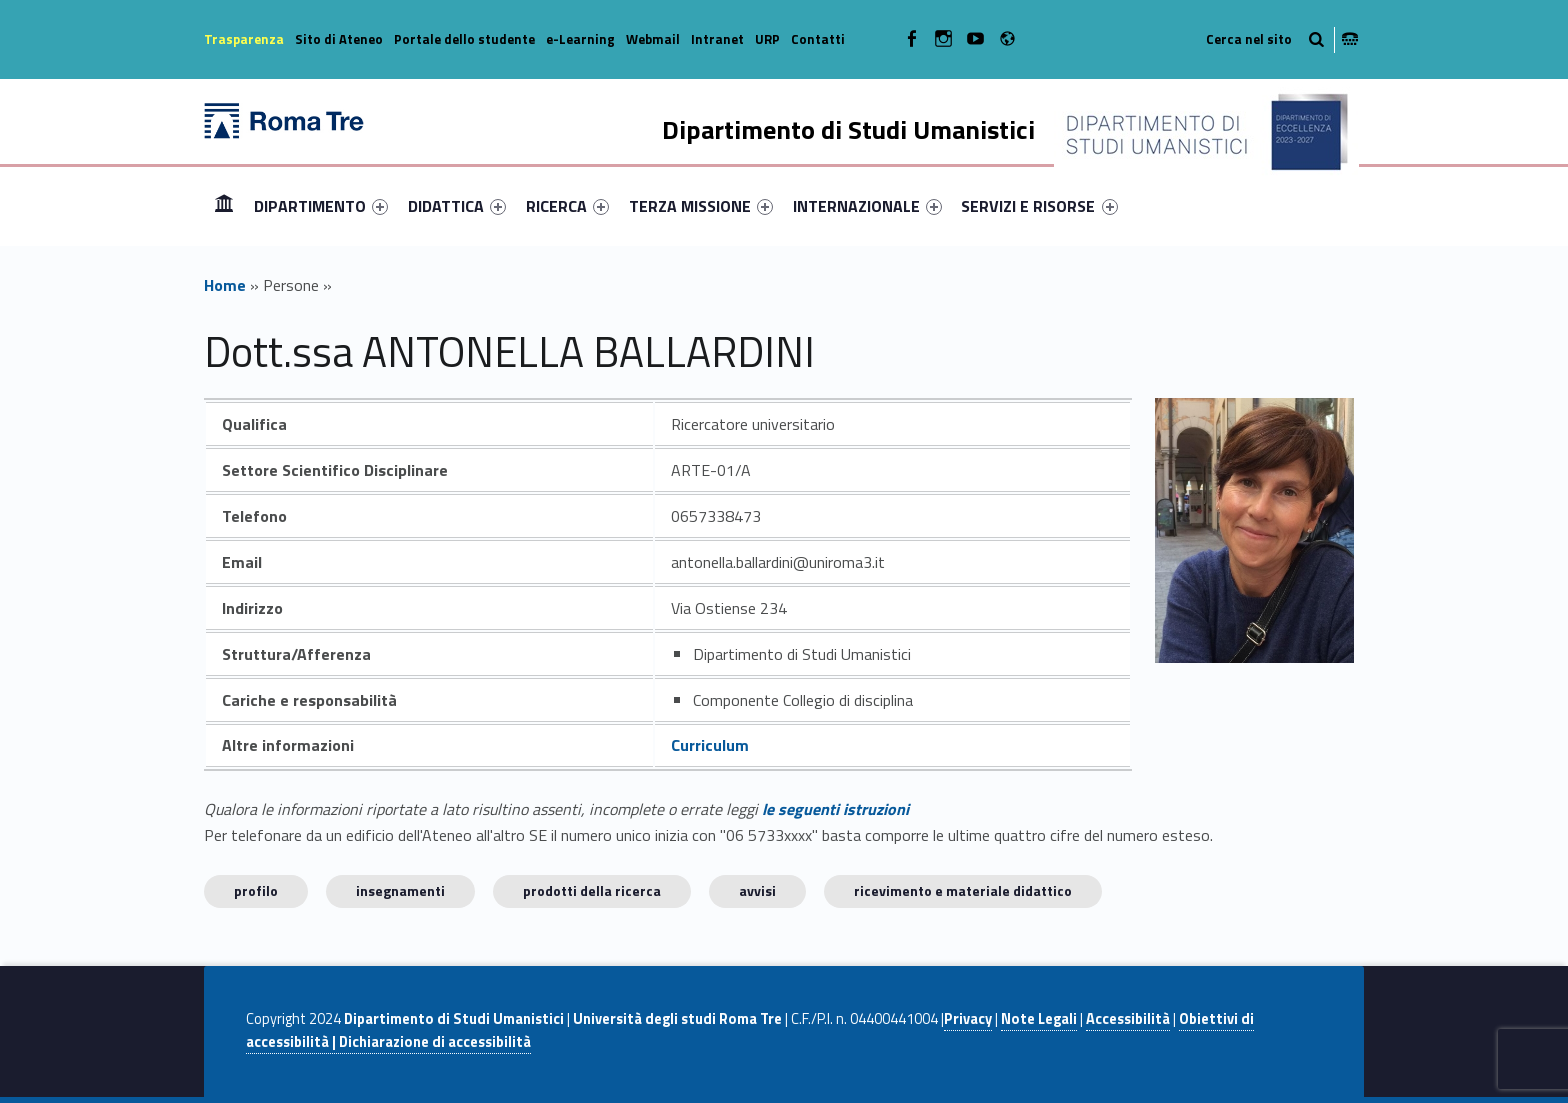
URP (767, 39)
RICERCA (567, 206)
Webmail (653, 39)
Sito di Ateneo (339, 39)
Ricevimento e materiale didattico (963, 890)
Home (224, 205)
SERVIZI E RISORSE (1039, 206)
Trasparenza (244, 39)
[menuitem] (224, 206)
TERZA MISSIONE (701, 206)
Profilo (256, 890)
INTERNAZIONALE (867, 206)
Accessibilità (1128, 1019)
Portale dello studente (464, 39)
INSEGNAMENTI (400, 890)
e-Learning (580, 39)
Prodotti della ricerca (592, 890)
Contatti (818, 39)
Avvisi (757, 890)
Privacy (968, 1019)
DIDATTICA (457, 206)
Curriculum (710, 745)
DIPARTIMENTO (321, 206)
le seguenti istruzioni (835, 809)
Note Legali (1039, 1019)
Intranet (717, 39)
